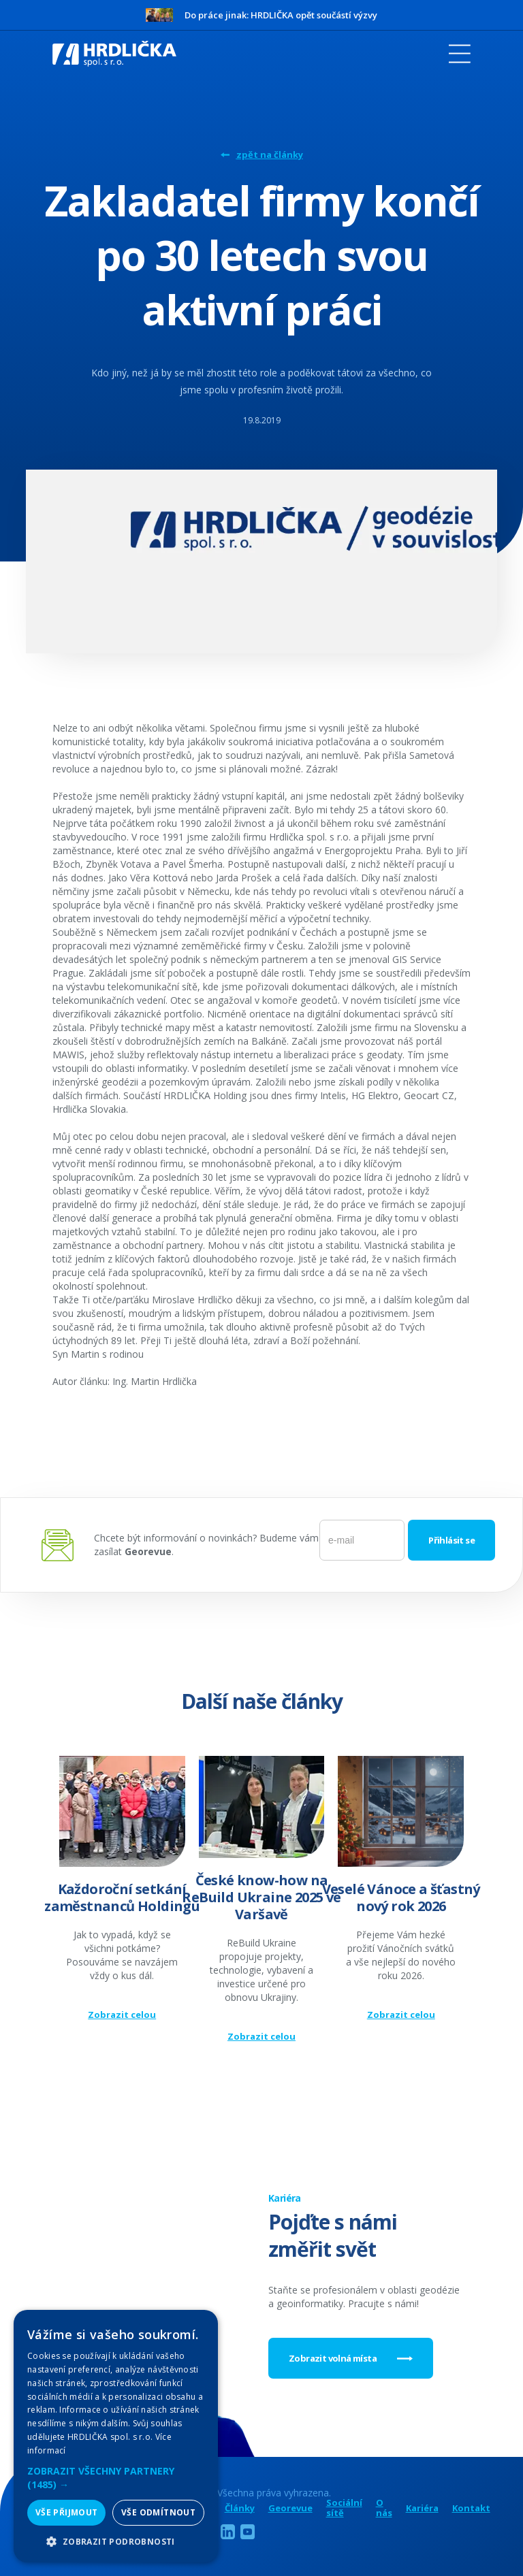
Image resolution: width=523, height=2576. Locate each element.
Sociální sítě (344, 2508)
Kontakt (471, 2508)
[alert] (116, 2436)
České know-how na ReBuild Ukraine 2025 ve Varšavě (261, 1897)
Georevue (290, 2508)
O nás (384, 2508)
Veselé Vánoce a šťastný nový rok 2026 (401, 1897)
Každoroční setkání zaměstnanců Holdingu (122, 1897)
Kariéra (422, 2508)
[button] (115, 2478)
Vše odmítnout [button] (158, 2512)
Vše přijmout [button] (66, 2512)
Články (240, 2508)
